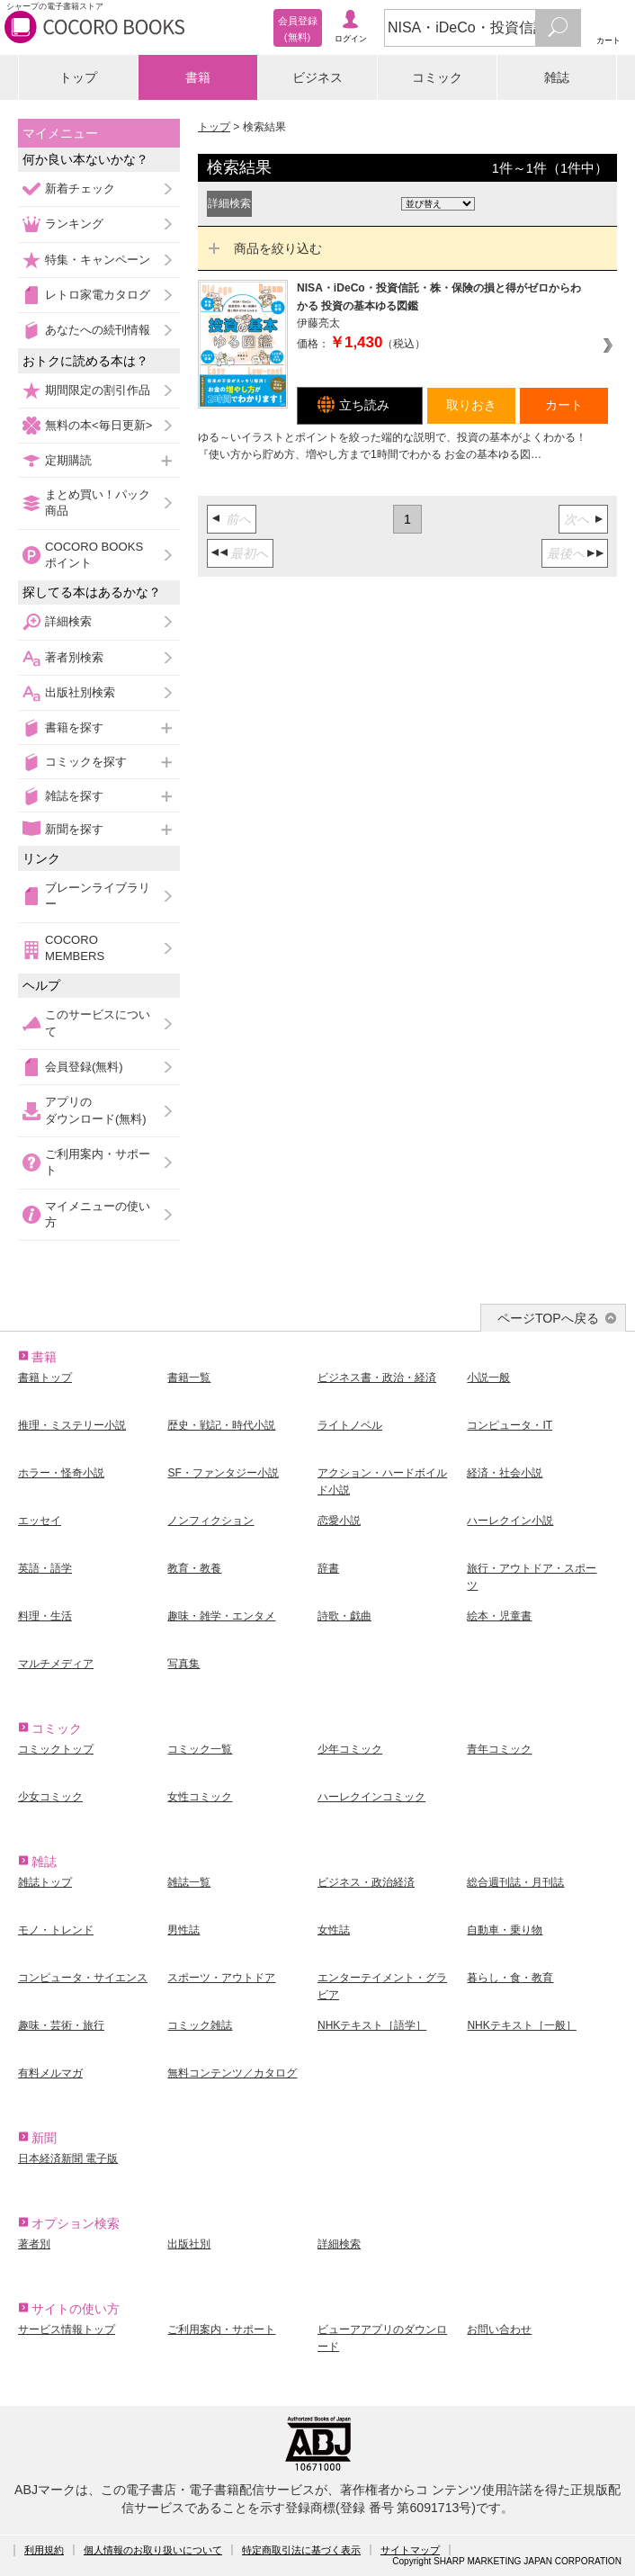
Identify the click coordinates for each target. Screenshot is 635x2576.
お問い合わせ (499, 2329)
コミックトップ (56, 1749)
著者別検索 (74, 657)
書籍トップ (45, 1377)
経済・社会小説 (504, 1473)
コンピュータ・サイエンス (83, 1977)
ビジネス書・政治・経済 (377, 1377)
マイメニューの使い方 (97, 1214)
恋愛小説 (339, 1520)
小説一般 (488, 1377)
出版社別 (188, 2244)
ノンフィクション (210, 1520)
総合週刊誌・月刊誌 (515, 1882)
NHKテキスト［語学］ (372, 2025)
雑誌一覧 (188, 1882)
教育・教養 (194, 1568)
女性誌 (334, 1930)
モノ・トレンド (56, 1930)
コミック (437, 77)
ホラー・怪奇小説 (61, 1473)
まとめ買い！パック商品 (97, 502)
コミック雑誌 (199, 2025)
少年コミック (350, 1749)
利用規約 (44, 2550)
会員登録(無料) (84, 1066)
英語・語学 (45, 1568)
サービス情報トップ (66, 2329)
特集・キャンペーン (97, 259)
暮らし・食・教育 (510, 1977)
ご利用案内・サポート (97, 1162)
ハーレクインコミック (371, 1797)
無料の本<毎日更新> (98, 425)
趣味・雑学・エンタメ (221, 1616)
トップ (78, 77)
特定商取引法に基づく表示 (301, 2550)
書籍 (197, 77)
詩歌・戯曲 (344, 1616)
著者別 (34, 2244)
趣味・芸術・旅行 (61, 2025)
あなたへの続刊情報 (97, 330)
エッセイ (39, 1520)
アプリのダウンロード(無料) (96, 1110)
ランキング (74, 223)
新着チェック (80, 188)
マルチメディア (56, 1663)
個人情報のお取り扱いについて (153, 2550)
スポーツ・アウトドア (221, 1977)
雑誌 (556, 77)
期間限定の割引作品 (97, 390)
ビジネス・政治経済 (366, 1882)
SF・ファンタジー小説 (222, 1473)
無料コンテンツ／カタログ (232, 2073)
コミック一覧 (199, 1749)
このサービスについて (97, 1022)
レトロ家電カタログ (97, 294)
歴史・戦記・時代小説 (221, 1425)
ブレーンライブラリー (97, 896)
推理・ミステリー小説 (72, 1425)
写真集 (183, 1663)
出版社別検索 (80, 692)
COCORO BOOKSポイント (94, 555)
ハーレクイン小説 (510, 1520)
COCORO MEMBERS (74, 948)
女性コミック (199, 1797)
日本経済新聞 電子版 (68, 2158)
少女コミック (50, 1797)
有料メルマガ (50, 2073)
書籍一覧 (188, 1377)
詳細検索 (68, 621)
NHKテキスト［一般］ (521, 2025)
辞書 (328, 1568)
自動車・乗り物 (504, 1930)
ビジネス (317, 77)
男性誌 (183, 1930)
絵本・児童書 (499, 1616)
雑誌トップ (45, 1882)
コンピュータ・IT (509, 1425)
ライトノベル (350, 1425)
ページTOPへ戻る (548, 1318)
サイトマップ (410, 2550)
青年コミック (499, 1749)
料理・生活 (45, 1616)
